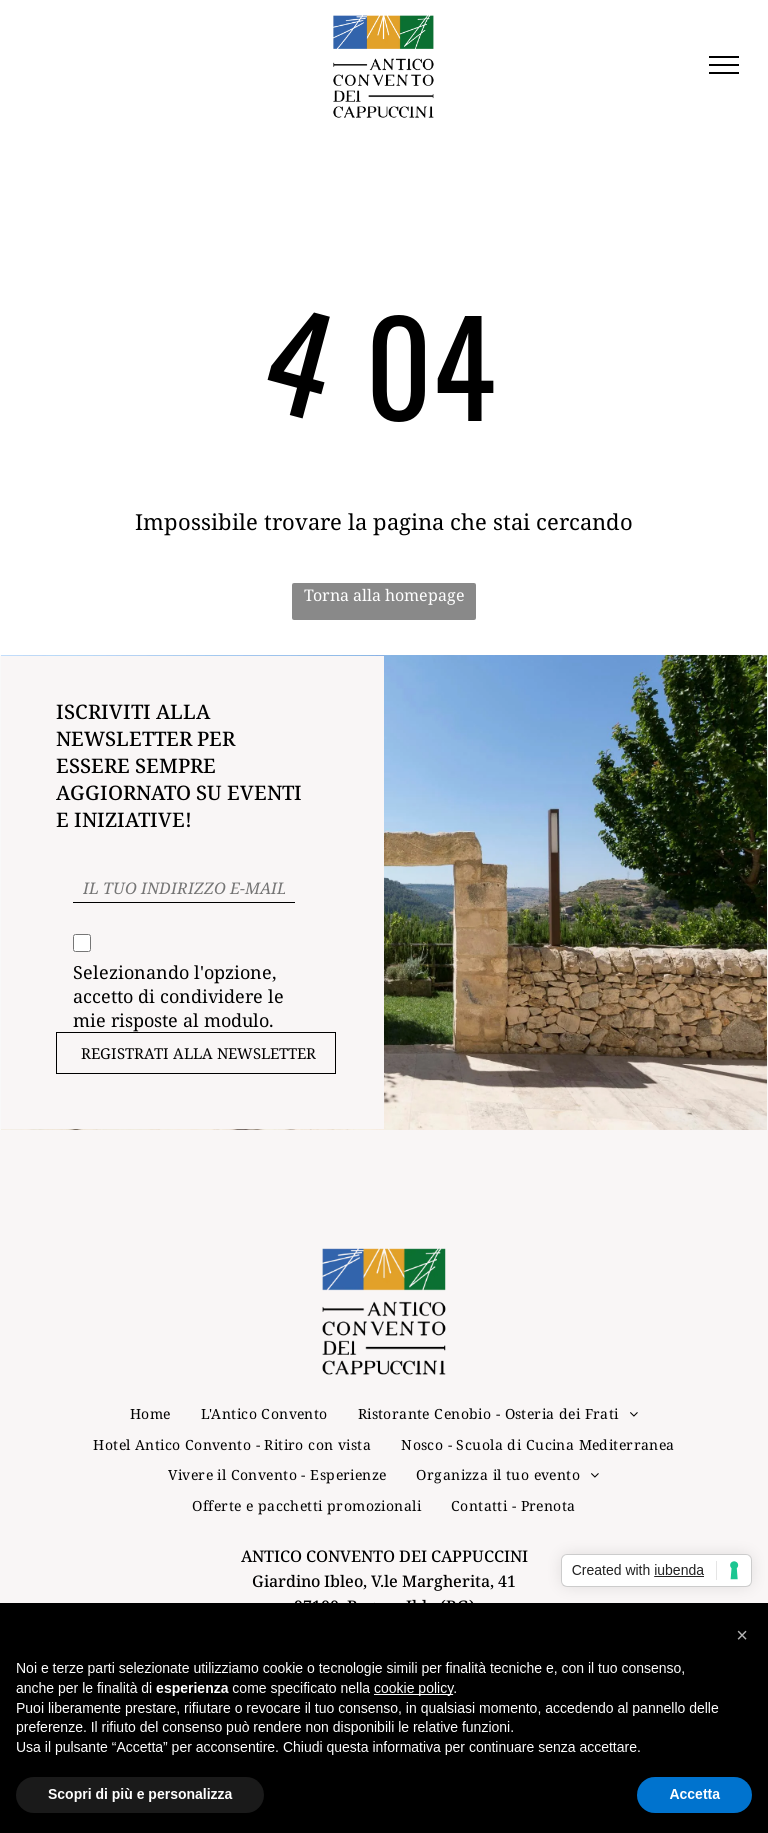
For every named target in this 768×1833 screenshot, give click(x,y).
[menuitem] (150, 1413)
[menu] (724, 65)
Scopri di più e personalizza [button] (140, 1794)
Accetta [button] (694, 1794)
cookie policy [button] (413, 1688)
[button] (742, 1635)
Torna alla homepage (384, 595)
